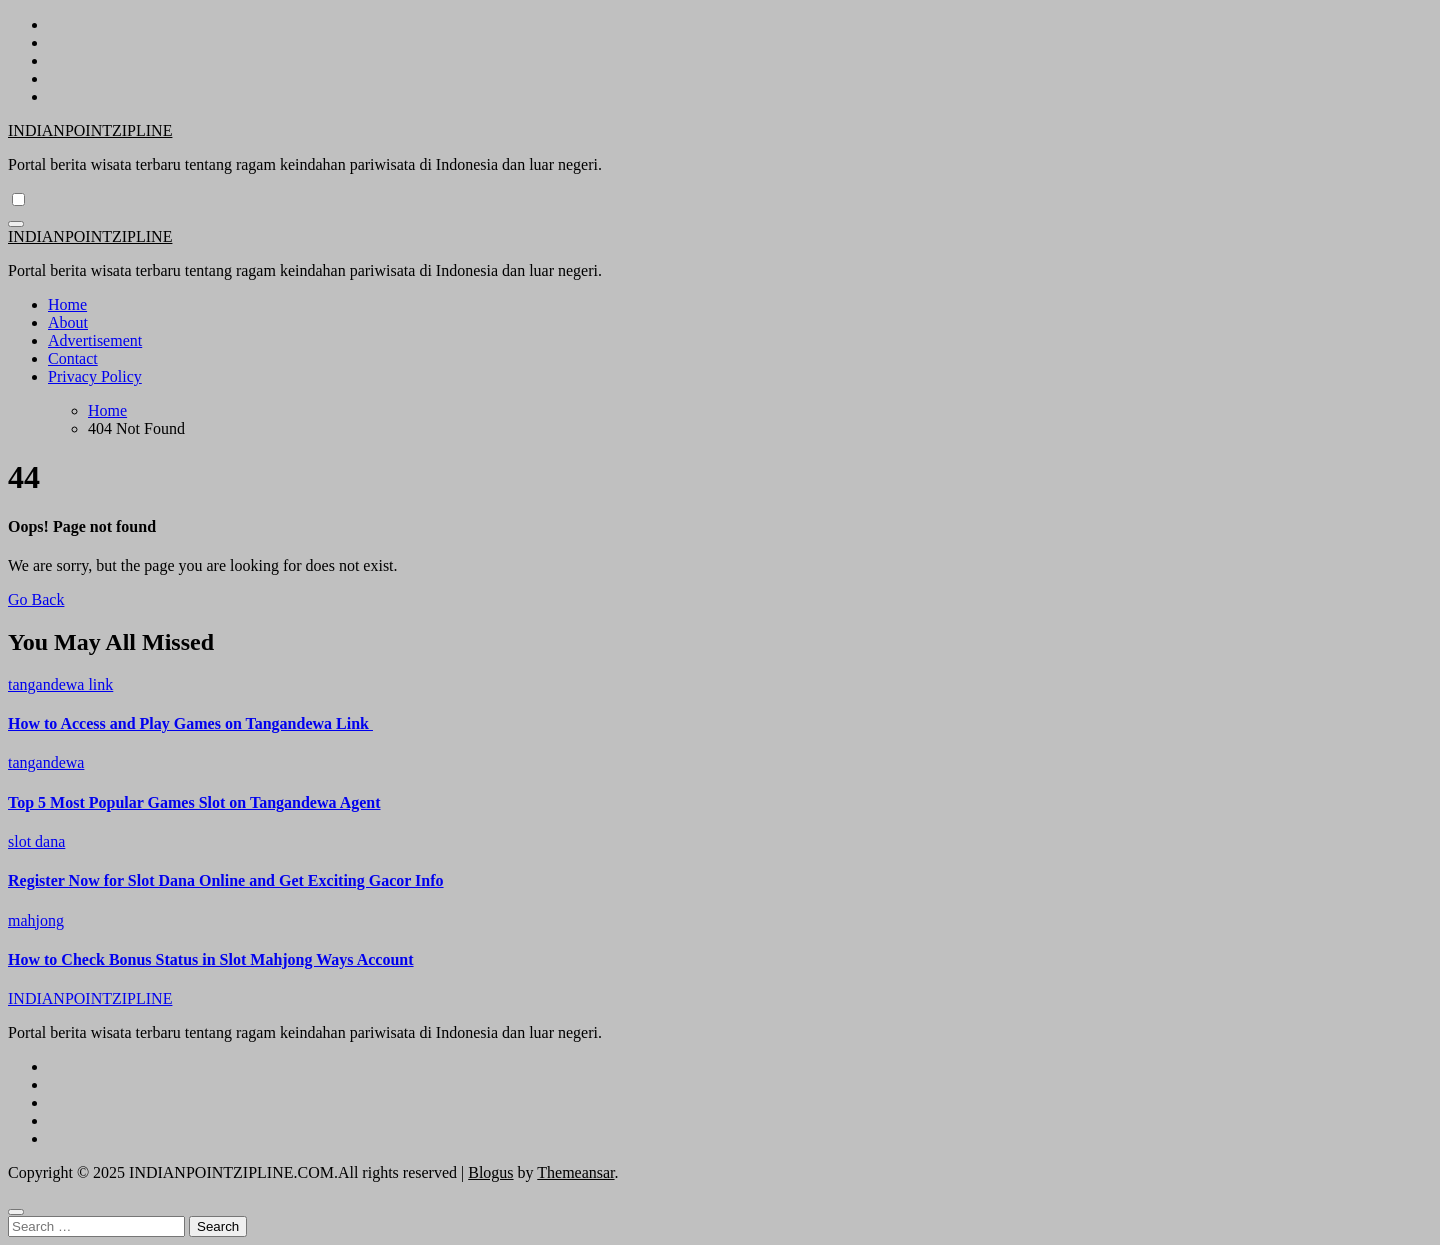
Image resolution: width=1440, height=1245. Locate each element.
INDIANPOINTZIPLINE (90, 130)
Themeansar (575, 1172)
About (68, 322)
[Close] (16, 1212)
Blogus (490, 1172)
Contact (73, 358)
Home (67, 304)
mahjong (36, 920)
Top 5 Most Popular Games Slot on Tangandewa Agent (194, 802)
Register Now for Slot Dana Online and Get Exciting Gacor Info (226, 880)
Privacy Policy (95, 376)
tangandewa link (60, 684)
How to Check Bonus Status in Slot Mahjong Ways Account (211, 959)
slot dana (36, 841)
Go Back (36, 599)
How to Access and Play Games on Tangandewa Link (190, 723)
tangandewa (46, 762)
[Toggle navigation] (16, 224)
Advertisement (95, 340)
